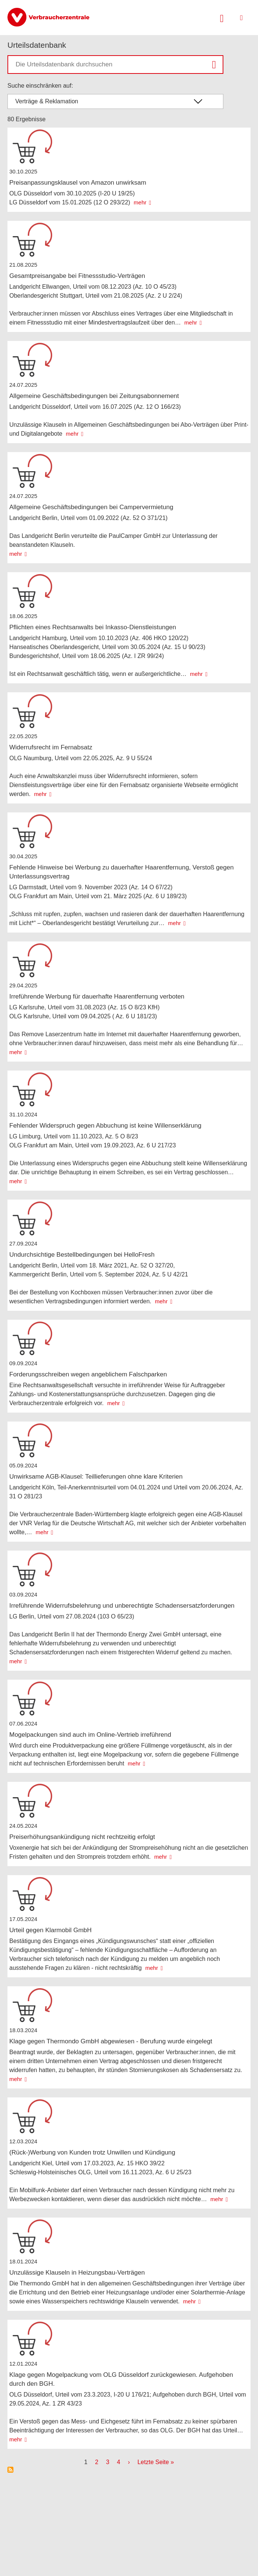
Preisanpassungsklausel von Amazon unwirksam (77, 182)
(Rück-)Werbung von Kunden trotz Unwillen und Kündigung (92, 2152)
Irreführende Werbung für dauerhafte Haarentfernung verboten (96, 996)
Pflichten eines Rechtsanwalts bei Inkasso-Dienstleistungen (92, 627)
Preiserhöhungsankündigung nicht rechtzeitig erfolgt (82, 1836)
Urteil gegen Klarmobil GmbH (50, 1930)
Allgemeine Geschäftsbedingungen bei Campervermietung (91, 507)
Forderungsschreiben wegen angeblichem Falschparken (88, 1374)
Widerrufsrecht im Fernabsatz (50, 747)
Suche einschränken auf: (40, 85)
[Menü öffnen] (241, 17)
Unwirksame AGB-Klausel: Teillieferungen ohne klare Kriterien (96, 1476)
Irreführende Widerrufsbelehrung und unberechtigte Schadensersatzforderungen (122, 1605)
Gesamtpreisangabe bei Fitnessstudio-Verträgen (77, 275)
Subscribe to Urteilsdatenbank (10, 2470)
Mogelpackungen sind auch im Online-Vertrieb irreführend (90, 1734)
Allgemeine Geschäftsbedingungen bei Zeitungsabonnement (94, 395)
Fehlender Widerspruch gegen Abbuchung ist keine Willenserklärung (105, 1125)
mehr (140, 202)
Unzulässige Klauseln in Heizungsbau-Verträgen (77, 2272)
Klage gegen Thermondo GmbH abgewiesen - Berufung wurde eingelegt (110, 2041)
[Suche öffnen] (222, 17)
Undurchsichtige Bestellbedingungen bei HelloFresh (82, 1254)
